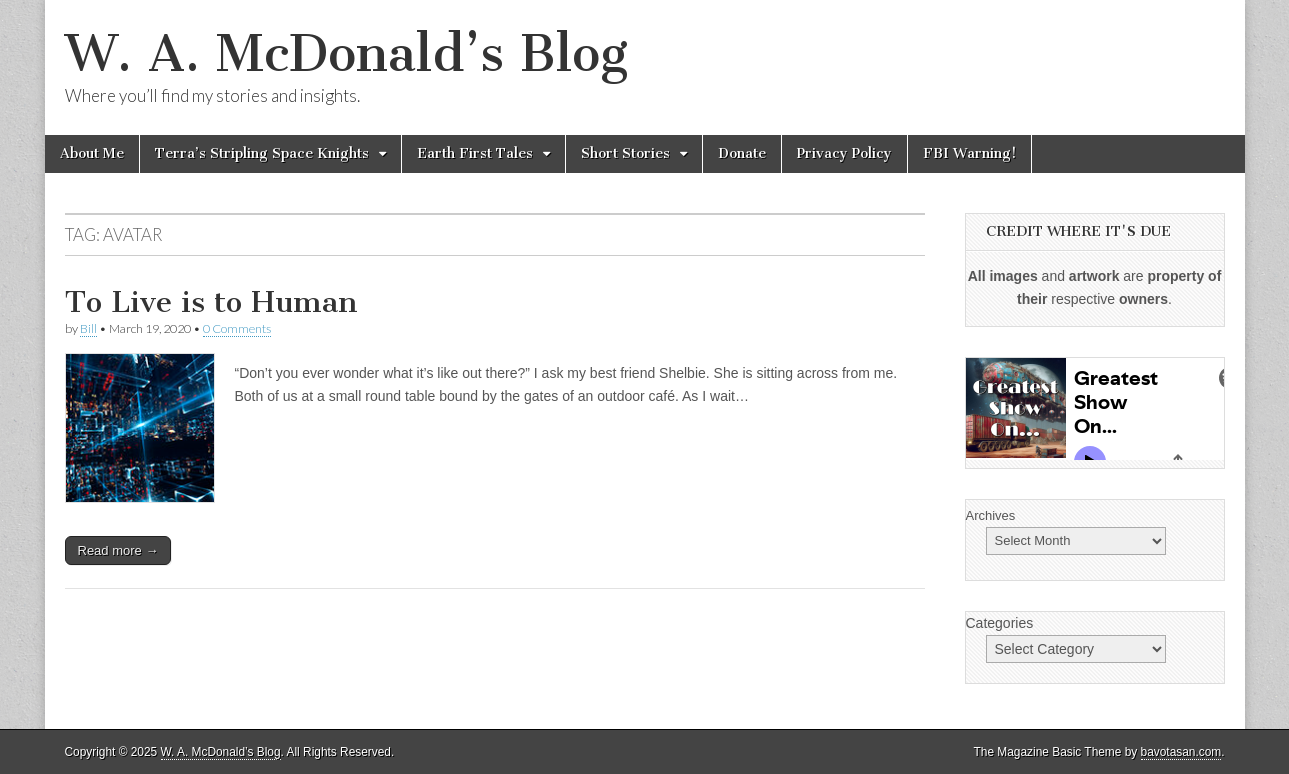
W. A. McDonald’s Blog (346, 53)
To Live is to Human (211, 302)
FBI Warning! (969, 153)
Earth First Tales (475, 153)
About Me (92, 153)
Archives (991, 515)
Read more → (118, 550)
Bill (88, 328)
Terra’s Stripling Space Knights (262, 153)
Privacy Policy (844, 153)
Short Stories (625, 153)
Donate (742, 153)
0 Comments (237, 328)
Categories (1000, 623)
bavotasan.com (1181, 752)
